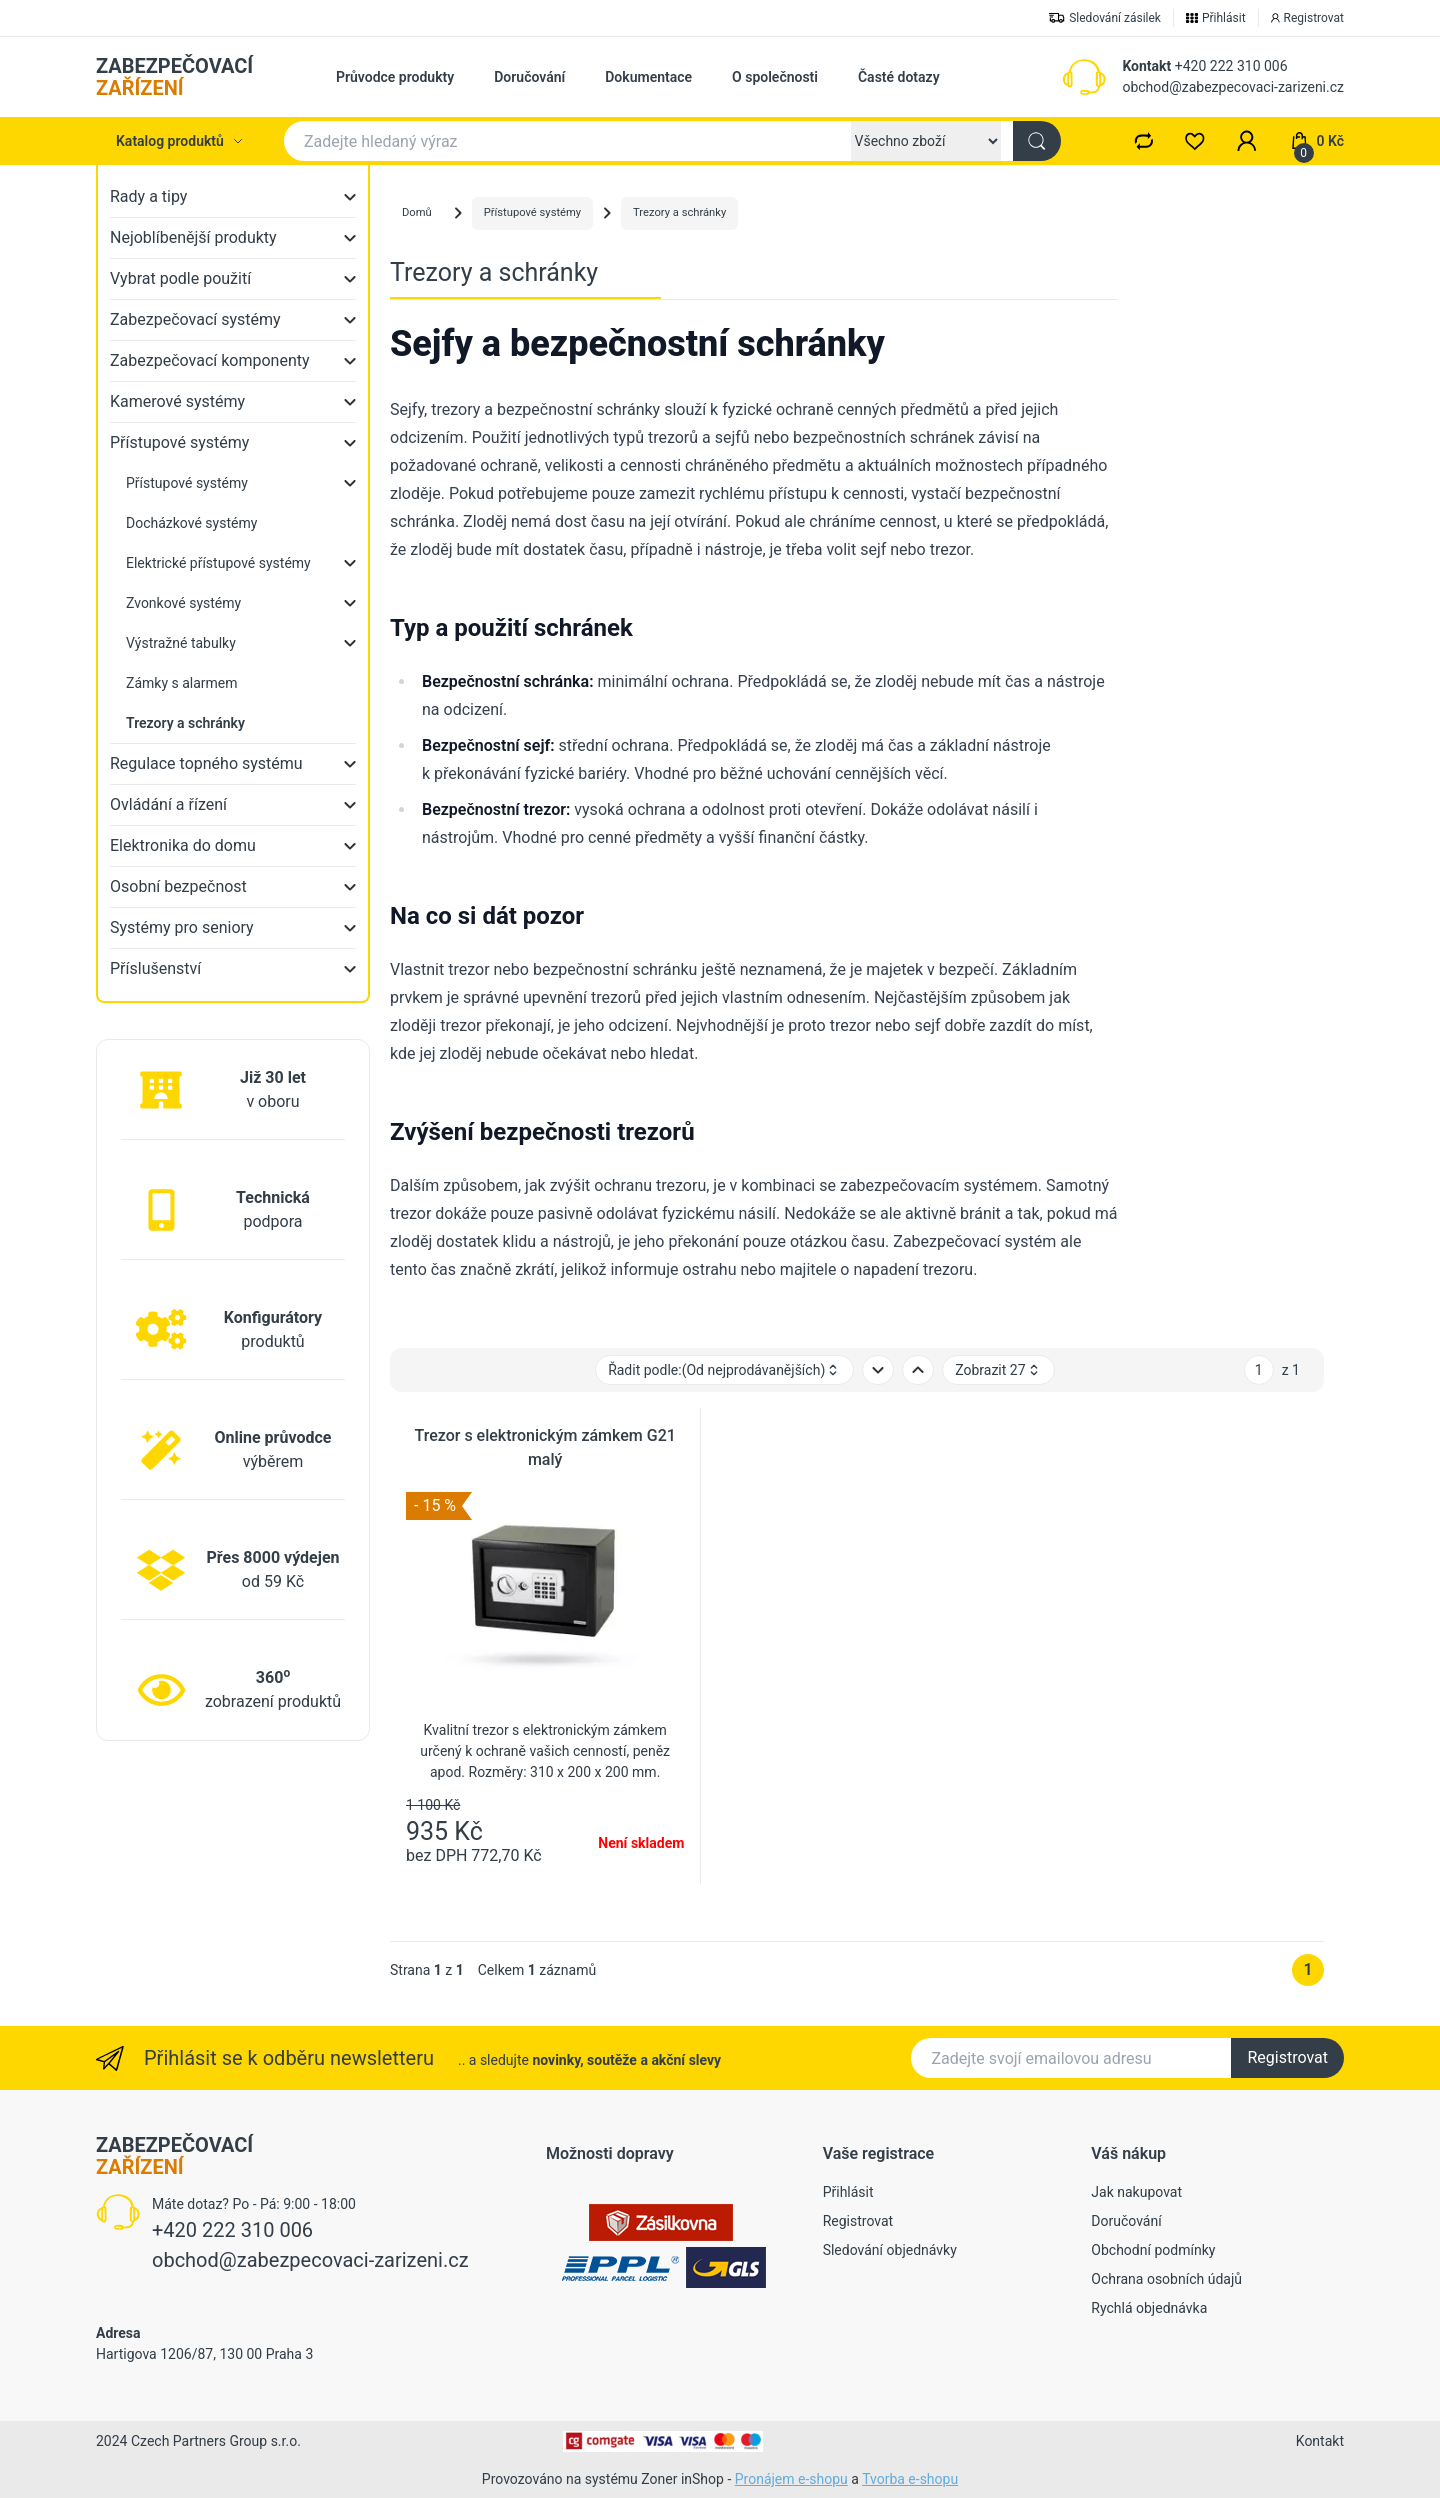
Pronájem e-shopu (791, 2479)
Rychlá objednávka (1149, 2308)
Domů (417, 212)
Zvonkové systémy (183, 603)
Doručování (529, 77)
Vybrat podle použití (180, 278)
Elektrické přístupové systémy (218, 563)
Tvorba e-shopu (910, 2479)
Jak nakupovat (1136, 2192)
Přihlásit (848, 2192)
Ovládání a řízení (168, 804)
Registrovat (1287, 2057)
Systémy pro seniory (182, 927)
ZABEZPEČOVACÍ (174, 77)
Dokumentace (648, 77)
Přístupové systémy (179, 442)
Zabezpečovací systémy (195, 319)
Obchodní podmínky (1153, 2250)
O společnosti (775, 77)
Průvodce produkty (395, 77)
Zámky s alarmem (182, 683)
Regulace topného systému (206, 763)
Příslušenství (155, 968)
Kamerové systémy (177, 401)
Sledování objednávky (890, 2250)
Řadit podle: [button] (724, 1370)
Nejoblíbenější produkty (193, 237)
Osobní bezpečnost (178, 886)
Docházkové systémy (191, 523)
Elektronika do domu (183, 845)
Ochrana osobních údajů (1166, 2279)
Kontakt (1146, 66)
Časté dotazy (899, 77)
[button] (1247, 141)
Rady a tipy (148, 196)
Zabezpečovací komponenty (210, 360)
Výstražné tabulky (181, 643)
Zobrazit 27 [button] (998, 1370)
